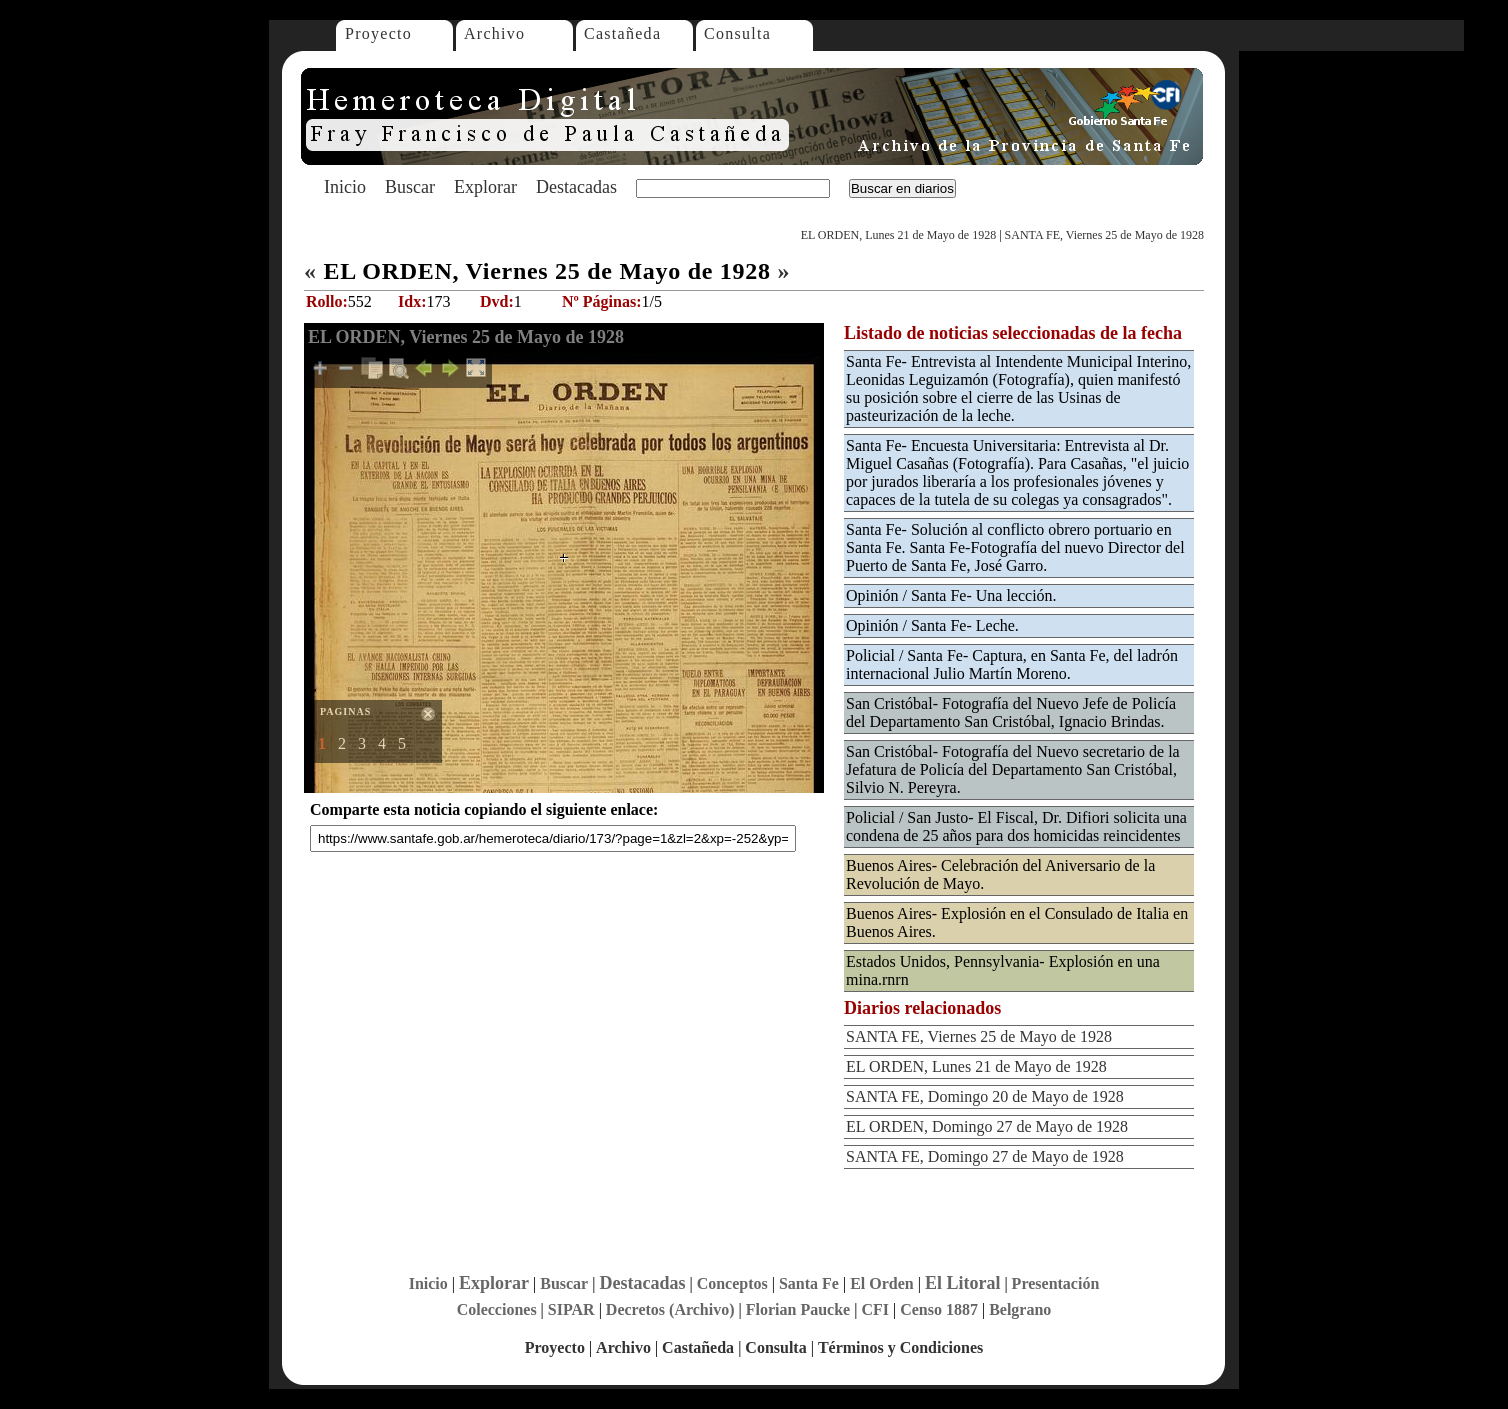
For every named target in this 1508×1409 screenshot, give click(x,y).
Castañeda (622, 33)
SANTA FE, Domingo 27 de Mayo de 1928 (985, 1156)
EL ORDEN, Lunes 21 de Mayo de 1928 (899, 235)
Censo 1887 (939, 1309)
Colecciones (497, 1309)
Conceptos (732, 1283)
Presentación (1056, 1283)
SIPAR (571, 1309)
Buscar (410, 187)
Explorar (485, 187)
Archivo (494, 33)
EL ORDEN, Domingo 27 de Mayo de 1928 (987, 1126)
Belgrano (1020, 1309)
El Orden (882, 1283)
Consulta (737, 33)
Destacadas (576, 187)
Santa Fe (809, 1283)
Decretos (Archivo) (670, 1309)
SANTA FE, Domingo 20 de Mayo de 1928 (985, 1096)
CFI (875, 1309)
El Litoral (963, 1283)
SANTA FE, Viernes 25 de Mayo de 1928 (1104, 235)
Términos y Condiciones (900, 1347)
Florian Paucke (798, 1309)
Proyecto (378, 33)
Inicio (345, 187)
